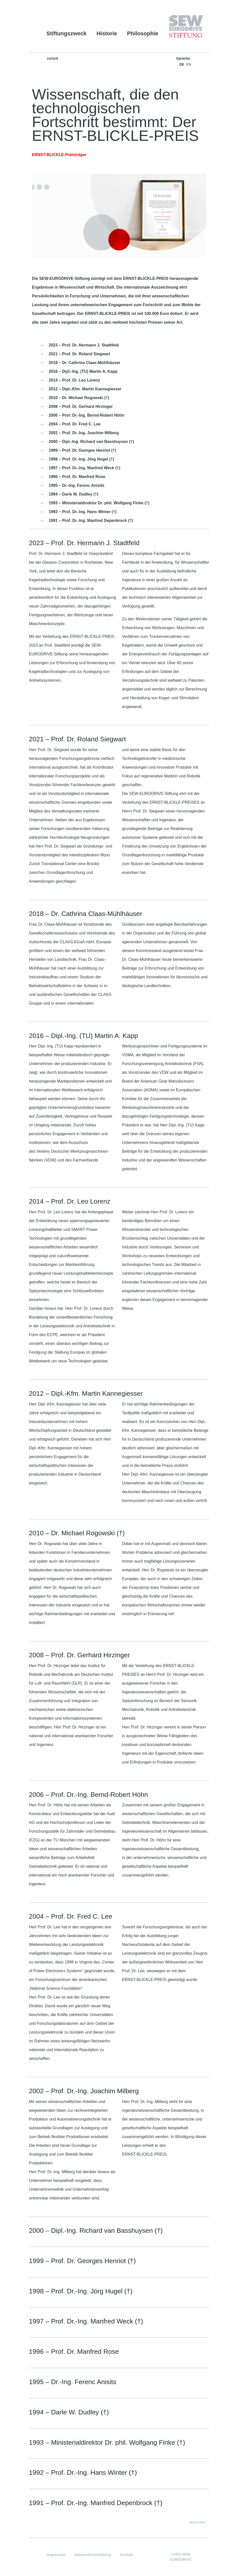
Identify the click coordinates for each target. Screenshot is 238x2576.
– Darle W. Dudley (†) (73, 494)
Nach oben (197, 2522)
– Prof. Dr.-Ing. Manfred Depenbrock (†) (91, 520)
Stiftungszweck (67, 33)
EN (188, 64)
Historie (107, 33)
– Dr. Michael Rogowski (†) (79, 398)
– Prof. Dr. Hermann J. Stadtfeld (84, 345)
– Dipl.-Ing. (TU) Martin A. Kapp (83, 371)
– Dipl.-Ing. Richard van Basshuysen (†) (91, 441)
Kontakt (126, 2555)
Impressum (56, 2555)
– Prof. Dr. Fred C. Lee (75, 424)
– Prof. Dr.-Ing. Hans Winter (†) (83, 512)
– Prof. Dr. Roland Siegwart (79, 354)
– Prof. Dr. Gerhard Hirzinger (81, 406)
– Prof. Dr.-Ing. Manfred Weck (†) (84, 468)
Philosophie (142, 33)
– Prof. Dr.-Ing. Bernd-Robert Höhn (86, 415)
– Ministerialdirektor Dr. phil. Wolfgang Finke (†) (99, 503)
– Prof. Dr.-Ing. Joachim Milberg (84, 433)
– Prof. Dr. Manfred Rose (77, 477)
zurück (52, 58)
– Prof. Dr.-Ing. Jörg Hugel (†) (81, 459)
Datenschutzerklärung (92, 2555)
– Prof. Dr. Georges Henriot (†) (82, 450)
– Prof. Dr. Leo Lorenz (74, 380)
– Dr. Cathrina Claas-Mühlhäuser (84, 363)
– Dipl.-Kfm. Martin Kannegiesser (85, 389)
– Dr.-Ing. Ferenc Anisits (77, 485)
